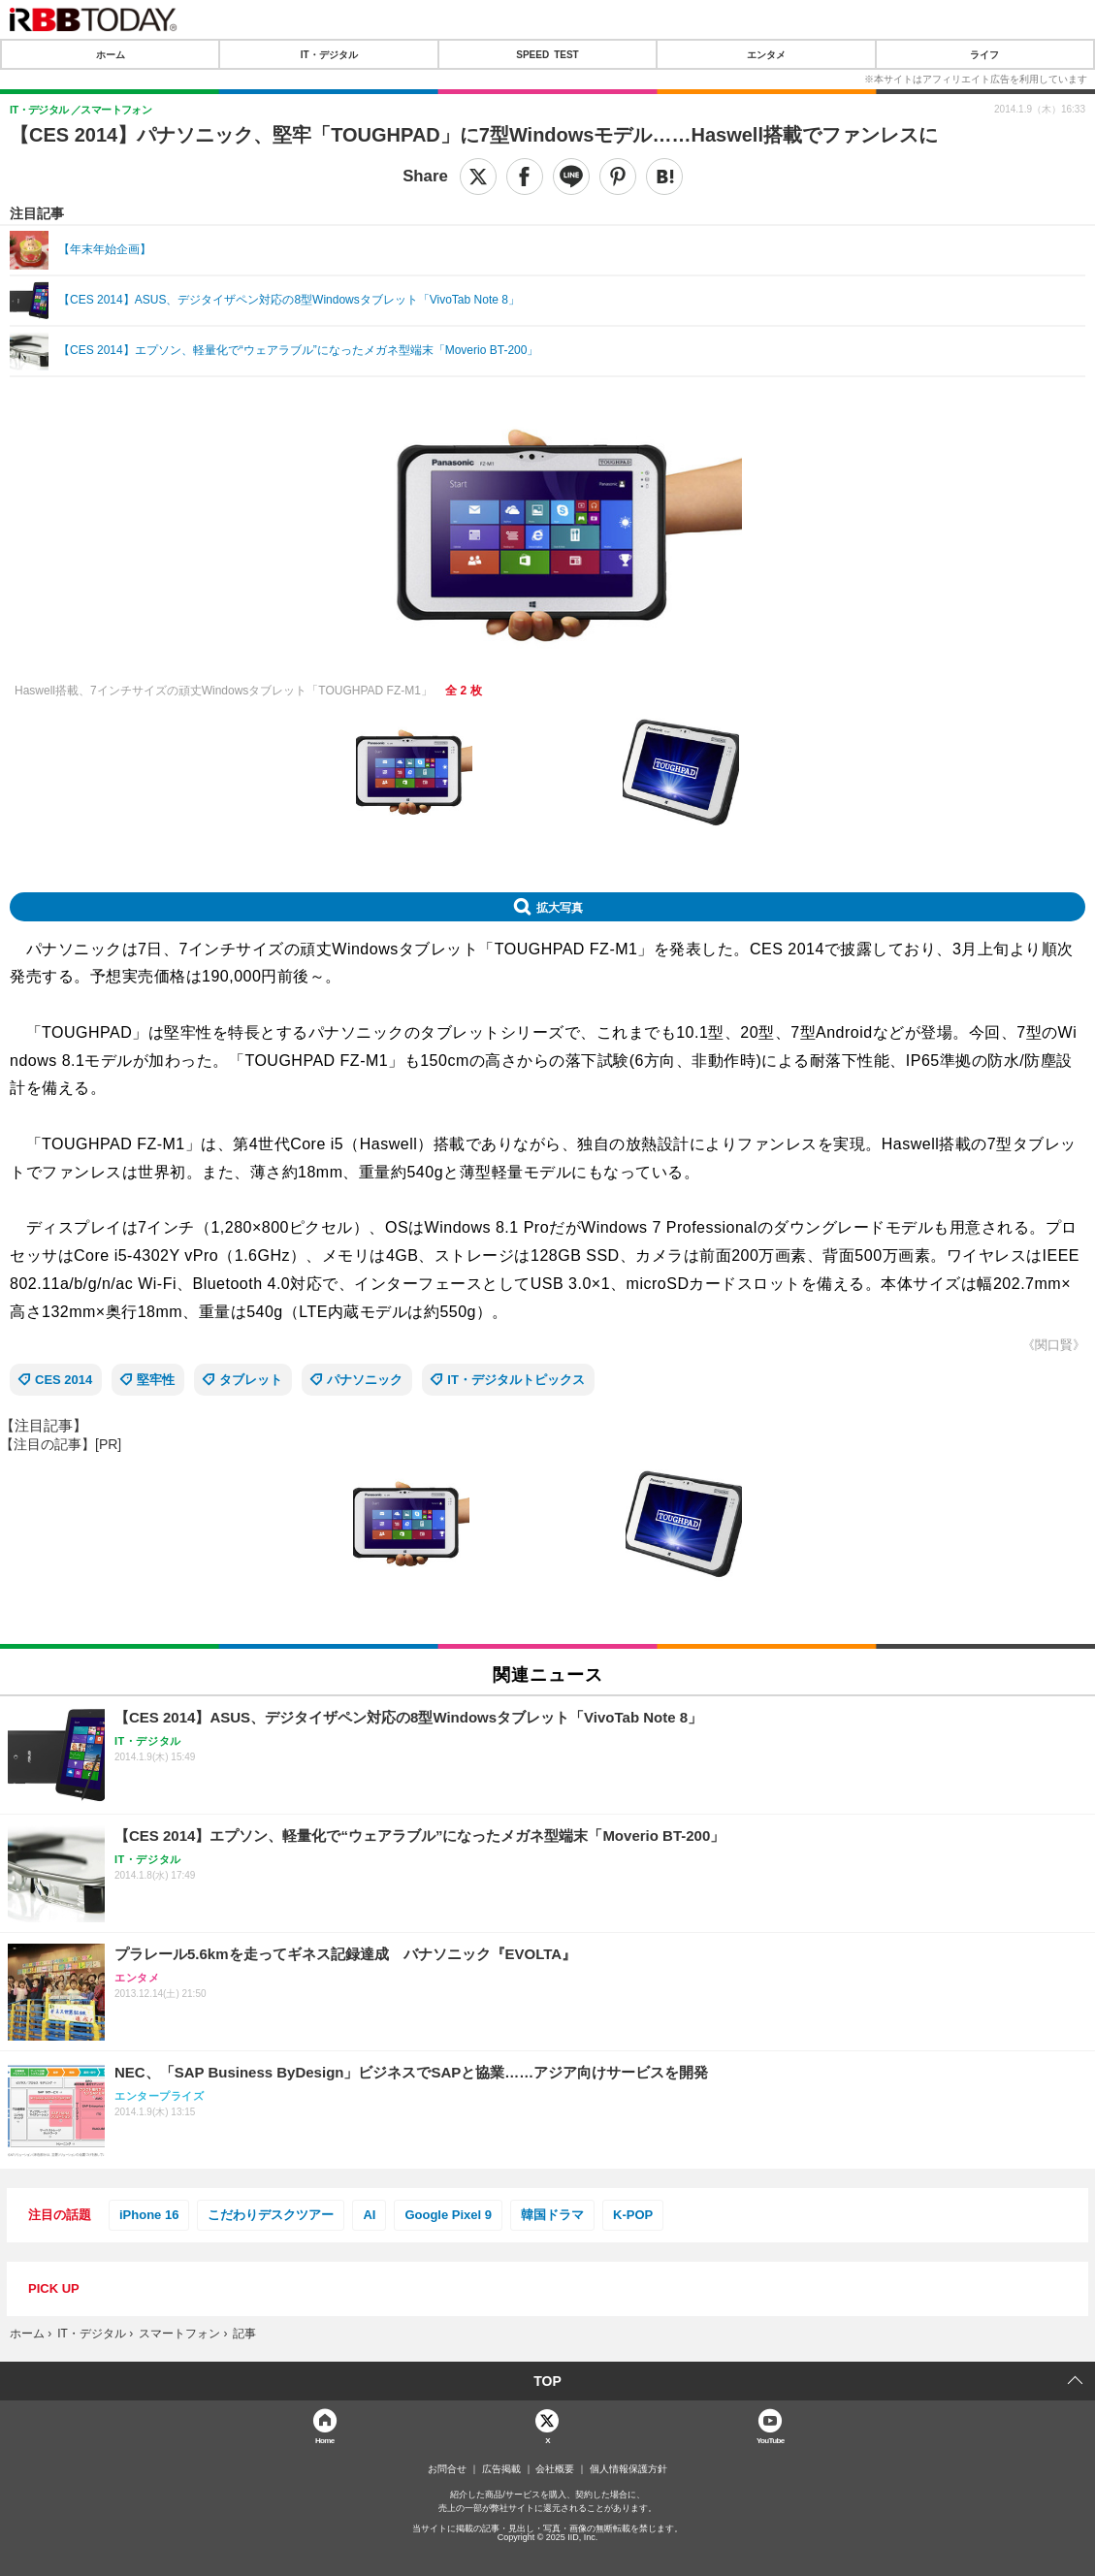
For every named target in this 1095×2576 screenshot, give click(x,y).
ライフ (984, 54)
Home (325, 2439)
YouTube (771, 2439)
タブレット (250, 1379)
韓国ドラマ (552, 2214)
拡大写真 (559, 907)
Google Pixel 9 (448, 2214)
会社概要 (554, 2469)
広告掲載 (501, 2469)
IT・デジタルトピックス (516, 1379)
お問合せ (447, 2469)
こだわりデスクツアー (271, 2214)
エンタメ (766, 54)
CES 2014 (63, 1379)
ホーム (110, 54)
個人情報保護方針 (628, 2469)
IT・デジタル (329, 54)
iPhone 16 (148, 2214)
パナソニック (365, 1379)
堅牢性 (156, 1379)
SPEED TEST (547, 54)
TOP (547, 2381)
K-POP (633, 2214)
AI (369, 2214)
